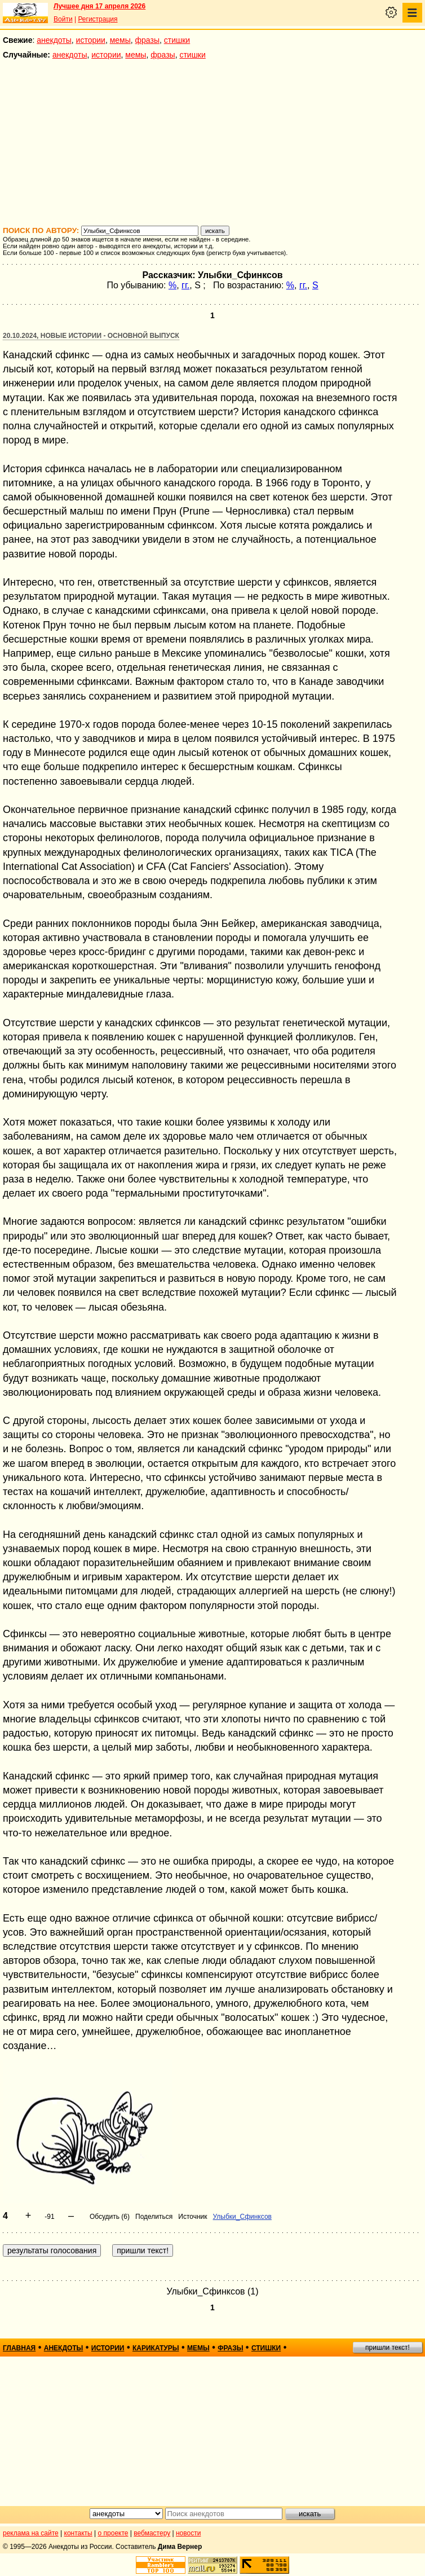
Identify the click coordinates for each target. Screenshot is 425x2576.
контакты (78, 2533)
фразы (147, 40)
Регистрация (97, 19)
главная (19, 2348)
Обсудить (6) (110, 2217)
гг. (185, 285)
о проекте (113, 2533)
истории (90, 40)
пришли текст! (387, 2347)
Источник (192, 2217)
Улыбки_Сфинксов (242, 2217)
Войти (63, 19)
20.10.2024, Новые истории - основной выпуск (91, 336)
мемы (120, 40)
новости (188, 2533)
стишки (177, 40)
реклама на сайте (31, 2533)
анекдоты (54, 40)
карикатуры (155, 2348)
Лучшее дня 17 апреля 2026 (99, 6)
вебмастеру (152, 2533)
